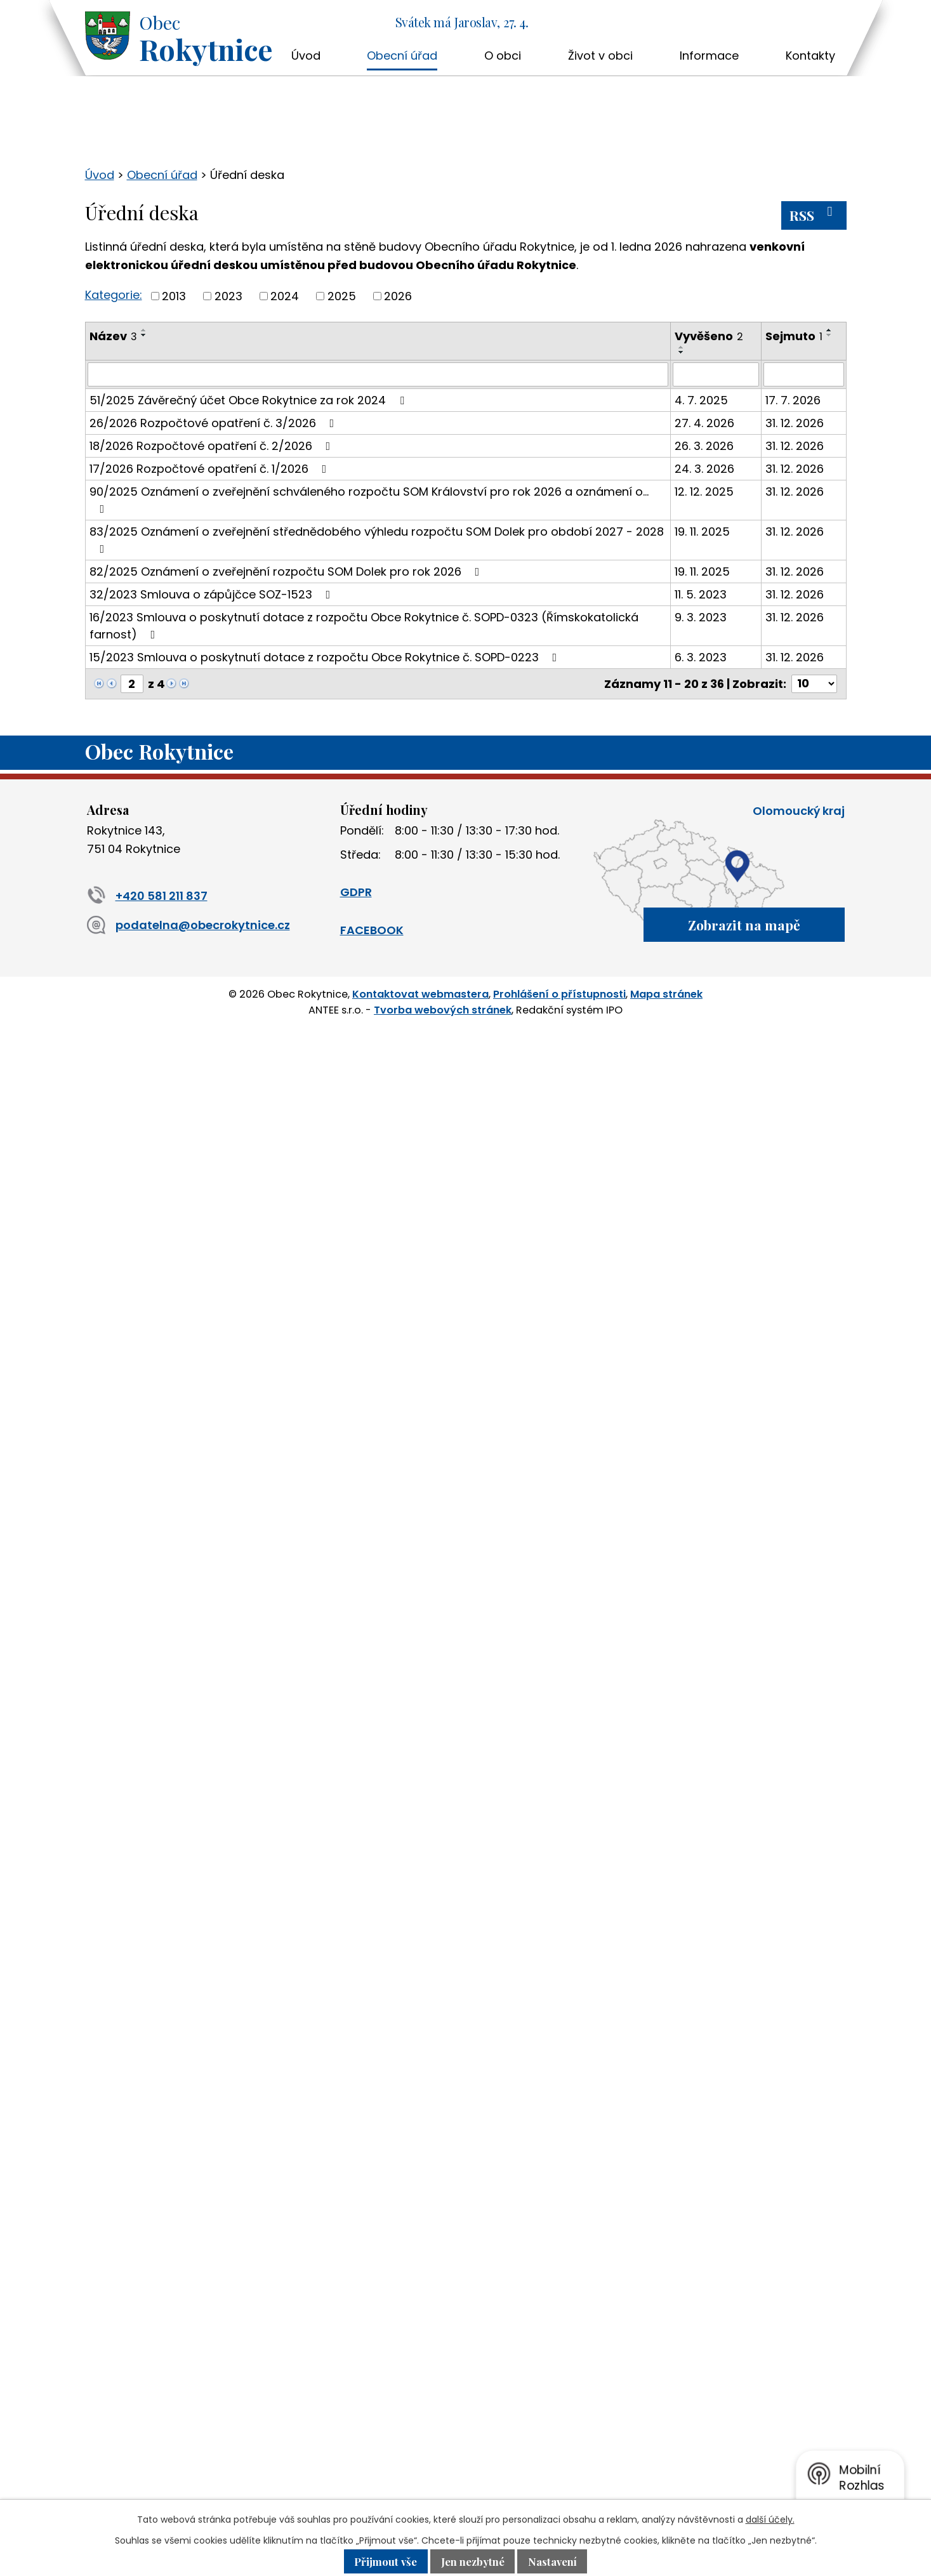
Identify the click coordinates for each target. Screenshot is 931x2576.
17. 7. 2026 (793, 400)
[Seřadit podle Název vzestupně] (144, 330)
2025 (341, 296)
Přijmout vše (385, 2561)
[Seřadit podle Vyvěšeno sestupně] (682, 352)
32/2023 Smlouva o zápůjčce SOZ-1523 (212, 594)
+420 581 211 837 (147, 896)
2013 (174, 296)
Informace (709, 55)
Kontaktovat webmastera (420, 993)
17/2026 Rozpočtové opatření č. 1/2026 (210, 469)
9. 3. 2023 (701, 617)
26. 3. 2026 (704, 446)
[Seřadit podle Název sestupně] (144, 335)
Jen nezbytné (473, 2561)
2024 (284, 296)
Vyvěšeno (709, 336)
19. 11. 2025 (702, 531)
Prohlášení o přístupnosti (559, 993)
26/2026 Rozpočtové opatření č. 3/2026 (214, 423)
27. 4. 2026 (704, 423)
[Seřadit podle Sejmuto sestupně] (829, 335)
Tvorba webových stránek (443, 1009)
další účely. (770, 2519)
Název (113, 336)
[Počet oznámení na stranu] (814, 684)
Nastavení (553, 2561)
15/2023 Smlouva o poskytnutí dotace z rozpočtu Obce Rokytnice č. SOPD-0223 (325, 657)
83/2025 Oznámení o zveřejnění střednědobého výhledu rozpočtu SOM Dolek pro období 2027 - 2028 (376, 539)
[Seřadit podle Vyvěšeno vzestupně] (682, 347)
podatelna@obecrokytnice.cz (188, 925)
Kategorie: (113, 295)
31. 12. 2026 (794, 423)
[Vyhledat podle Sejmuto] (803, 374)
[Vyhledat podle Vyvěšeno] (716, 374)
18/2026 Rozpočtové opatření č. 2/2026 (212, 446)
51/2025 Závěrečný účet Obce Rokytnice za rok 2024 (249, 400)
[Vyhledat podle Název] (378, 374)
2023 (228, 296)
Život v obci (600, 55)
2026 (398, 296)
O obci (502, 55)
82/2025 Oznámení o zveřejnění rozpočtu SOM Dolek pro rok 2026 (287, 571)
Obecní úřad (402, 55)
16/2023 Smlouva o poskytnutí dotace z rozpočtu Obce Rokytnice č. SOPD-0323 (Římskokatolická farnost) (363, 625)
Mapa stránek (666, 993)
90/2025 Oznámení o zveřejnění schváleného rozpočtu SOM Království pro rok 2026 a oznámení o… (369, 499)
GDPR (356, 892)
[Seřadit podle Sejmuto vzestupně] (829, 330)
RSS (813, 215)
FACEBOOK (372, 930)
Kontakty (810, 55)
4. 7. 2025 (701, 400)
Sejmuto (793, 336)
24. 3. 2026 (704, 469)
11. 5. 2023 (701, 594)
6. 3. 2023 (701, 657)
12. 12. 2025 (704, 491)
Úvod (305, 55)
